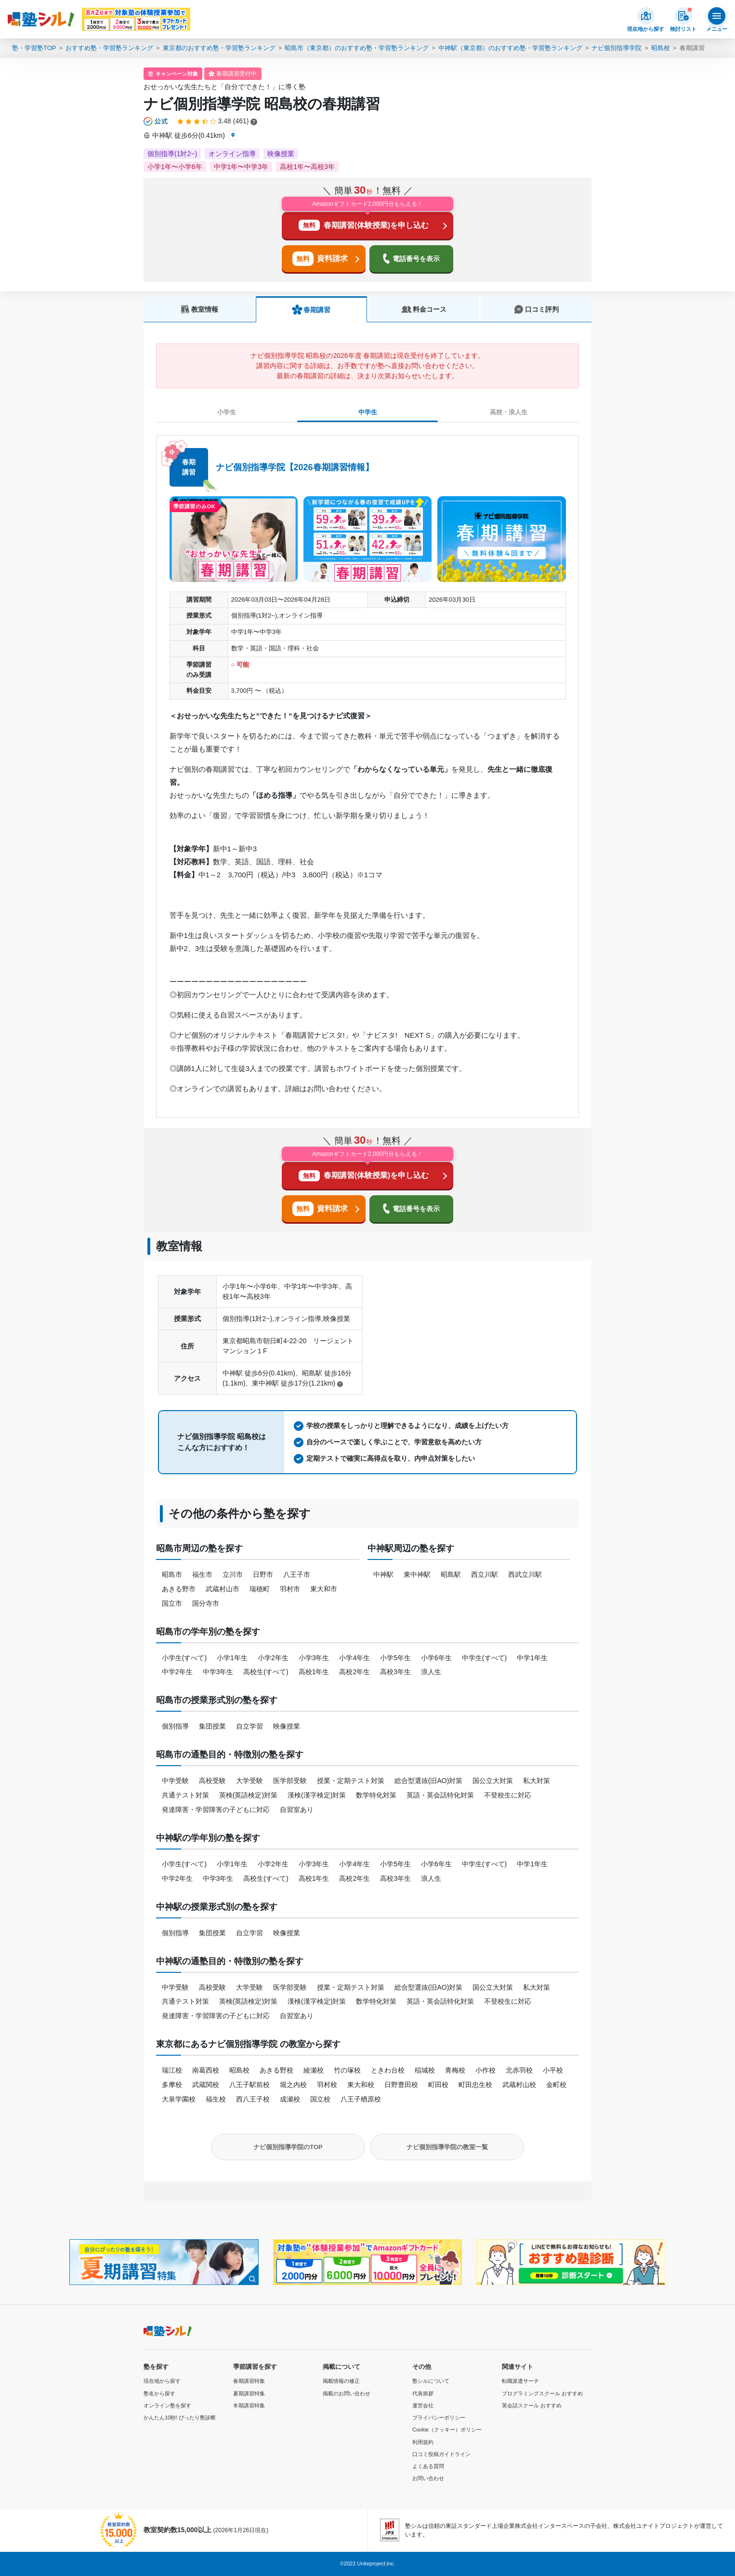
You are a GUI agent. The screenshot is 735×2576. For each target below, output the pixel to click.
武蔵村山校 (519, 2084)
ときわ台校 (388, 2070)
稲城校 (425, 2070)
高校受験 (212, 1780)
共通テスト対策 (185, 1795)
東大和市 (323, 1589)
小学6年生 (436, 1658)
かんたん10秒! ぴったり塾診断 (180, 2417)
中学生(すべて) (484, 1658)
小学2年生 (273, 1658)
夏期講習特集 (249, 2393)
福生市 (202, 1574)
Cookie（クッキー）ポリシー (447, 2429)
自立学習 (249, 1726)
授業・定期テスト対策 (350, 1780)
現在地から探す (162, 2381)
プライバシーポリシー (438, 2417)
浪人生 (431, 1672)
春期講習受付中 (236, 73)
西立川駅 (484, 1574)
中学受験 (175, 1780)
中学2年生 (177, 1672)
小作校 (485, 2070)
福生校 (216, 2099)
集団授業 (212, 1726)
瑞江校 (172, 2070)
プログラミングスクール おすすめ (542, 2393)
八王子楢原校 (361, 2099)
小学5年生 (395, 1658)
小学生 (226, 412)
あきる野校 (276, 2070)
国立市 (172, 1603)
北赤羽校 (519, 2070)
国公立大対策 (492, 1780)
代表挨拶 (422, 2393)
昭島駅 (451, 1574)
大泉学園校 (179, 2099)
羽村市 (290, 1589)
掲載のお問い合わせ (346, 2393)
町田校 (438, 2084)
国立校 (320, 2099)
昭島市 (172, 1574)
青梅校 (455, 2070)
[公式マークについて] (156, 121)
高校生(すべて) (265, 1672)
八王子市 (296, 1574)
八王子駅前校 (249, 2084)
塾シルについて (430, 2381)
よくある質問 (428, 2466)
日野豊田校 (401, 2084)
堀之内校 (293, 2084)
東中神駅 (417, 1574)
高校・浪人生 (508, 412)
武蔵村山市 (222, 1589)
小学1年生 (232, 1658)
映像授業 (286, 1726)
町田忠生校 (475, 2084)
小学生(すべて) (184, 1658)
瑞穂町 (259, 1589)
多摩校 (172, 2084)
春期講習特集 (249, 2381)
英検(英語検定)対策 (248, 1795)
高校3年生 (395, 1672)
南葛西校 (205, 2070)
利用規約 (422, 2442)
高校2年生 (354, 1672)
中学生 (367, 412)
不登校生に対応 (507, 1795)
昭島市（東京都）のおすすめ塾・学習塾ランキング (357, 48)
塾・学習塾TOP (34, 48)
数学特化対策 (376, 1795)
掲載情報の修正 (341, 2381)
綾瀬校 (313, 2070)
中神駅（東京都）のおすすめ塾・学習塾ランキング (510, 48)
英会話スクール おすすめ (532, 2405)
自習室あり (297, 1809)
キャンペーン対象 (177, 74)
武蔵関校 (205, 2084)
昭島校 (660, 48)
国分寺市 (205, 1603)
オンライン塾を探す (167, 2405)
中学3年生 (218, 1672)
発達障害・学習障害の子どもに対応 (216, 1809)
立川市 (233, 1574)
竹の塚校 (347, 2070)
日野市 (263, 1574)
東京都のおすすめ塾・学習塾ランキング (219, 48)
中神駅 (383, 1574)
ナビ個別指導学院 (616, 48)
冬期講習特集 (249, 2405)
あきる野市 (179, 1589)
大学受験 (249, 1780)
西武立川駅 (525, 1574)
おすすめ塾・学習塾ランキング (109, 48)
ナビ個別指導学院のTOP (288, 2147)
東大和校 (360, 2084)
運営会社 (422, 2405)
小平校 (553, 2070)
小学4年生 (354, 1658)
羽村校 (327, 2084)
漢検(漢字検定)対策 (317, 1795)
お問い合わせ (428, 2478)
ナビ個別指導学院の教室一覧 (447, 2147)
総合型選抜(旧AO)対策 (428, 1780)
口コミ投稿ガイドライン (441, 2454)
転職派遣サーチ (520, 2381)
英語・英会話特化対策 (440, 1795)
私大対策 (536, 1780)
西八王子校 (253, 2099)
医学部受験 (290, 1780)
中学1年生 (532, 1658)
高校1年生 (314, 1672)
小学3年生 (314, 1658)
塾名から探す (159, 2393)
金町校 (556, 2084)
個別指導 (175, 1726)
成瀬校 (290, 2099)
